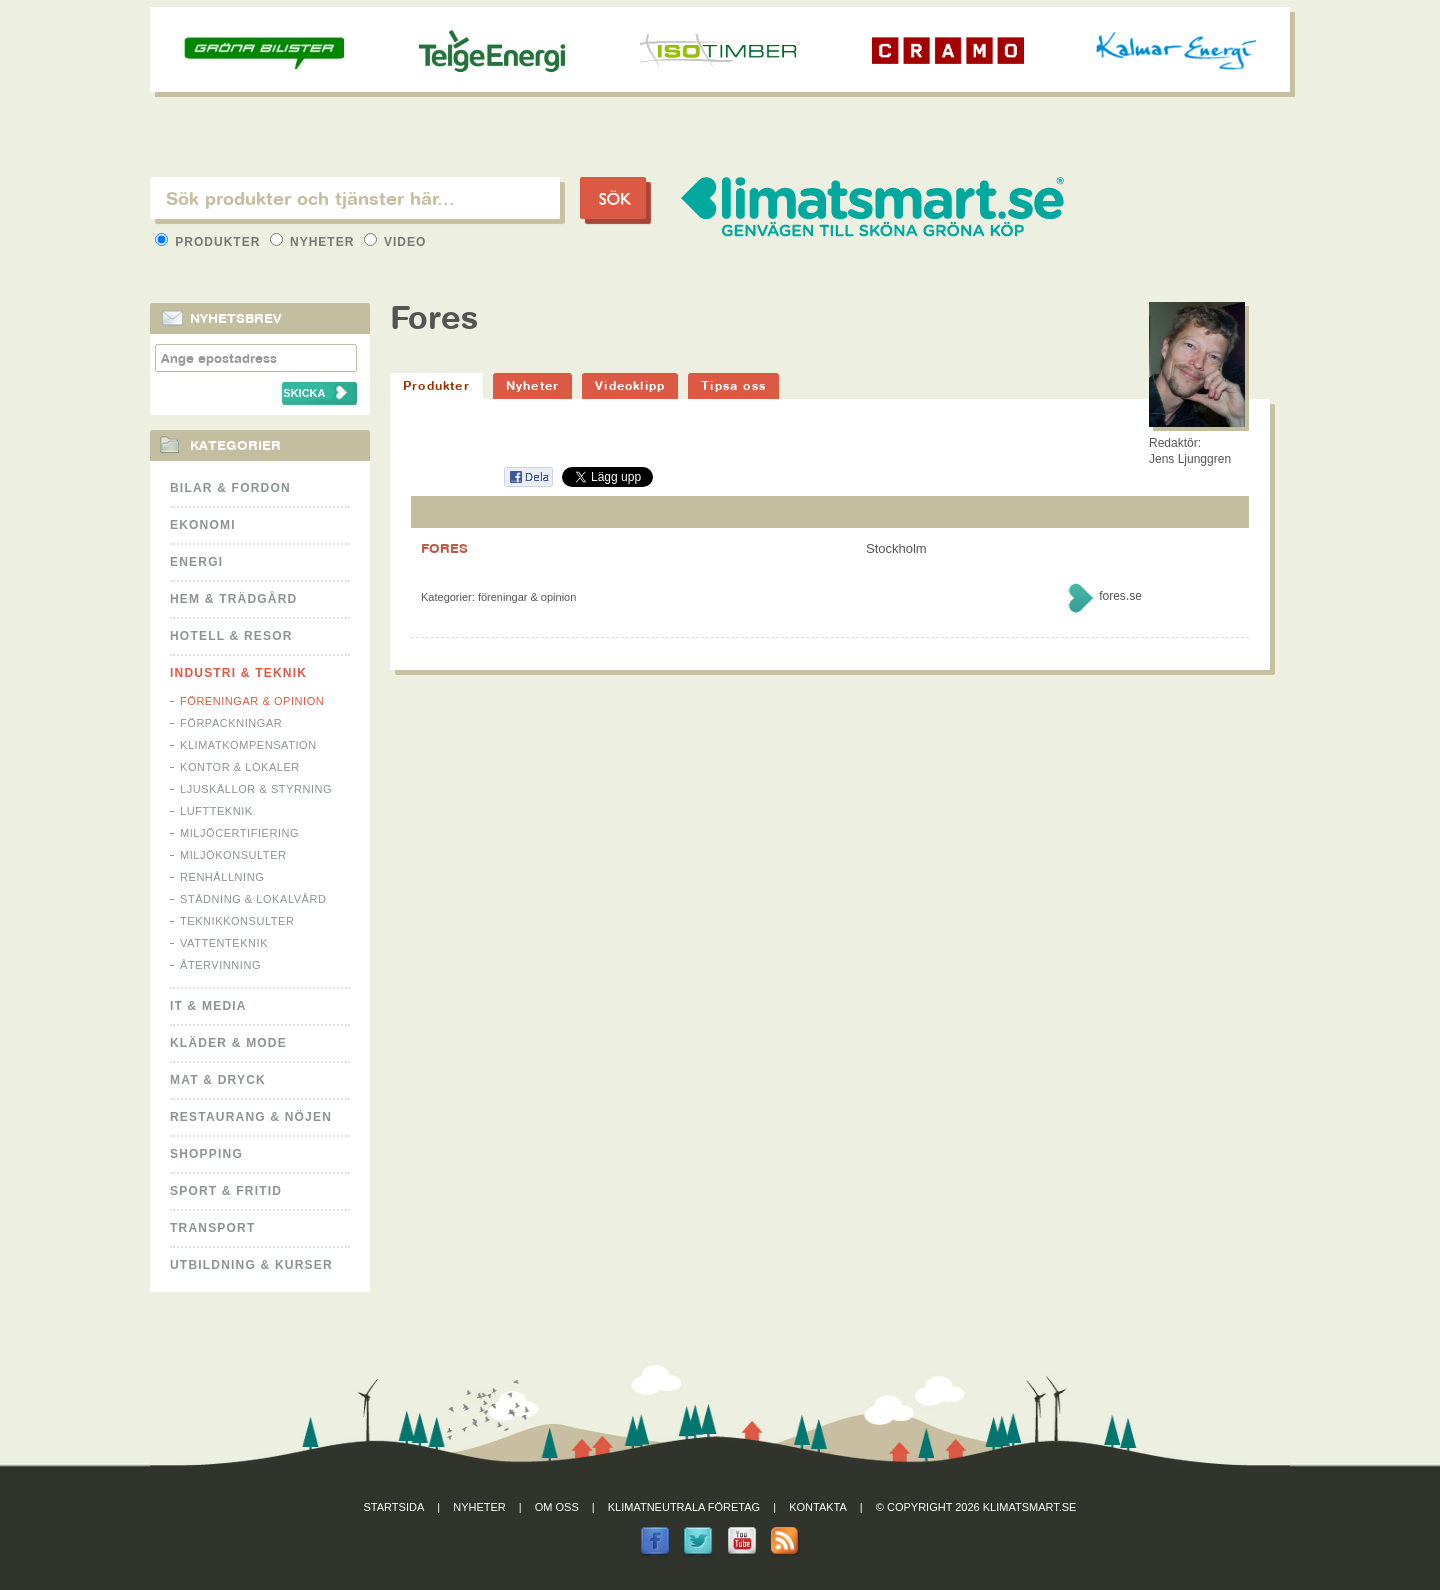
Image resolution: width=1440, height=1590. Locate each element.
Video (395, 242)
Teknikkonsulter (237, 921)
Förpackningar (231, 723)
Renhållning (222, 877)
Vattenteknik (224, 943)
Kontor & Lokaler (240, 767)
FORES (444, 548)
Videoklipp (630, 385)
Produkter (210, 242)
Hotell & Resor (231, 636)
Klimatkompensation (248, 745)
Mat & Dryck (218, 1080)
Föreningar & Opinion (252, 701)
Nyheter (314, 242)
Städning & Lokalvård (253, 899)
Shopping (206, 1154)
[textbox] (355, 198)
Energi (196, 562)
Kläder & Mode (228, 1043)
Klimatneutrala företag (684, 1507)
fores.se (1120, 596)
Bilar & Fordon (230, 488)
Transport (212, 1228)
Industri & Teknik (238, 673)
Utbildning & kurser (251, 1265)
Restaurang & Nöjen (251, 1117)
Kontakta (818, 1507)
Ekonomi (203, 525)
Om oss (557, 1507)
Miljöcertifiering (239, 833)
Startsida (394, 1507)
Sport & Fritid (226, 1191)
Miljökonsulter (233, 855)
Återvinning (220, 965)
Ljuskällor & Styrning (256, 789)
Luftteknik (216, 811)
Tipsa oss (733, 385)
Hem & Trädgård (233, 599)
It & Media (208, 1006)
